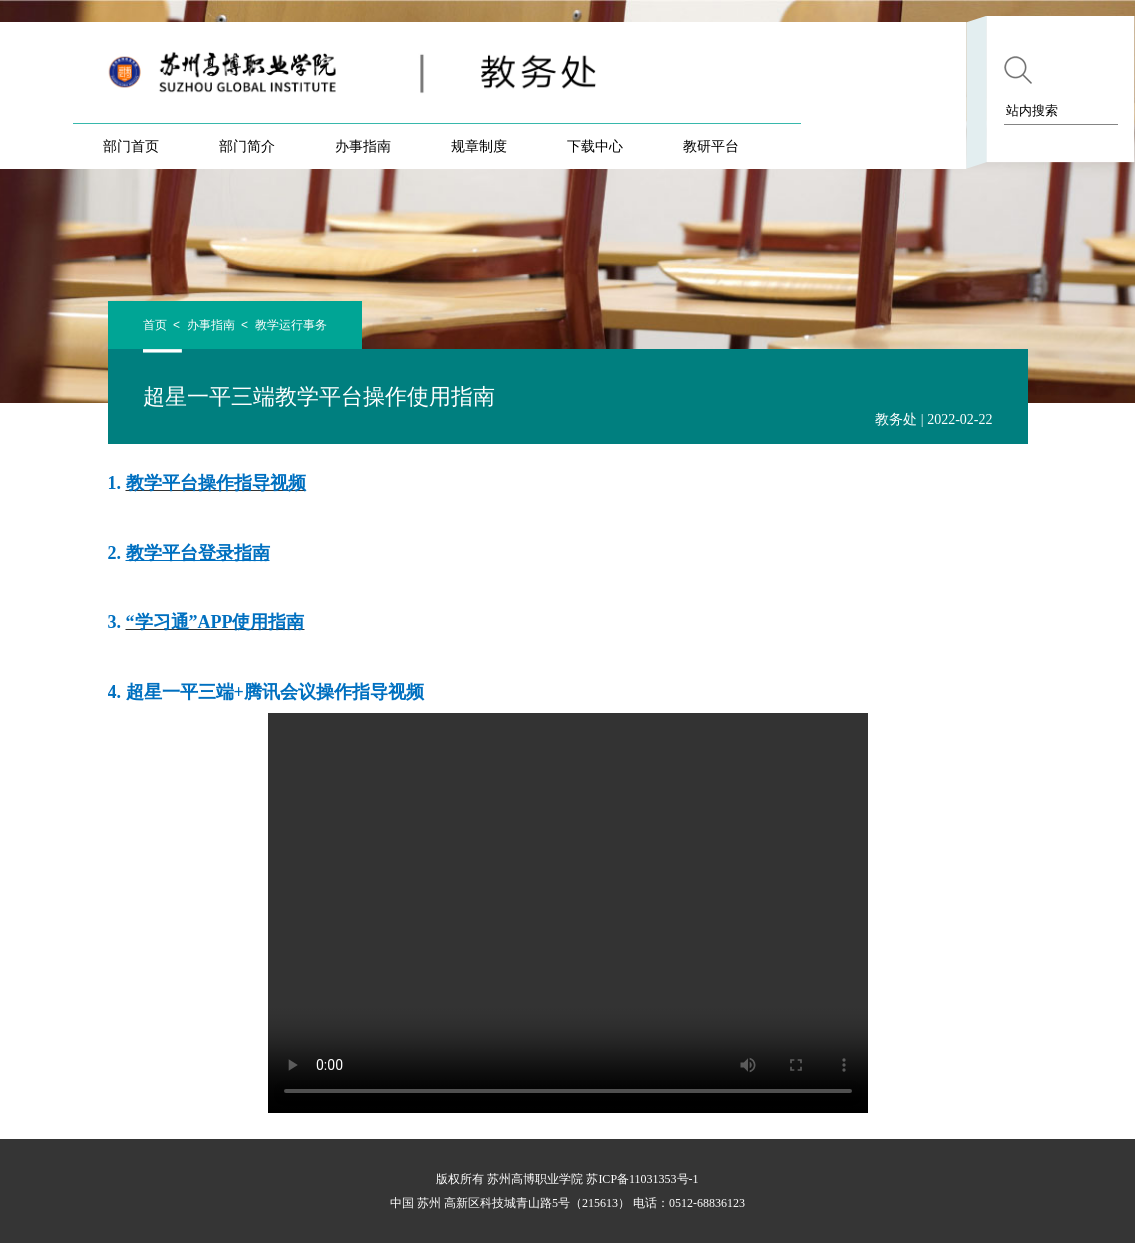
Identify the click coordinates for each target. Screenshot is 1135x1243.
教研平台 (711, 146)
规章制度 (479, 146)
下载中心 (595, 146)
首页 (155, 325)
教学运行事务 (291, 325)
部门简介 (247, 146)
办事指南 (363, 146)
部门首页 (131, 146)
